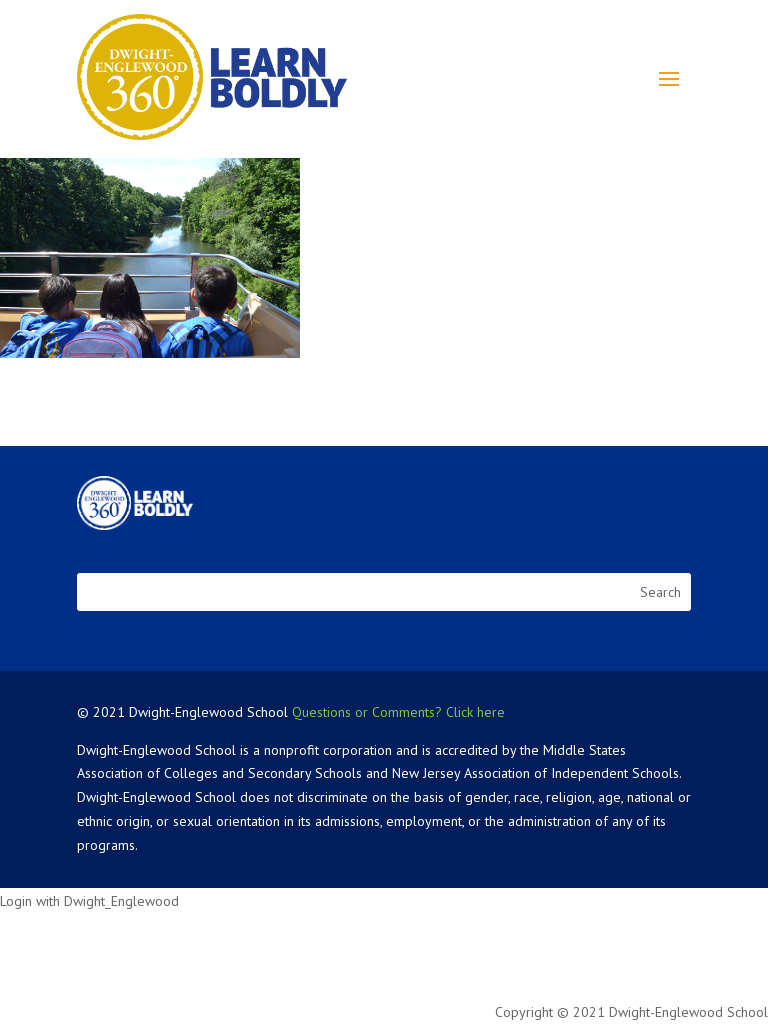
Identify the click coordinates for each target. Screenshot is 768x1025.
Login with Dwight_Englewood (89, 901)
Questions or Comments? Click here (398, 712)
